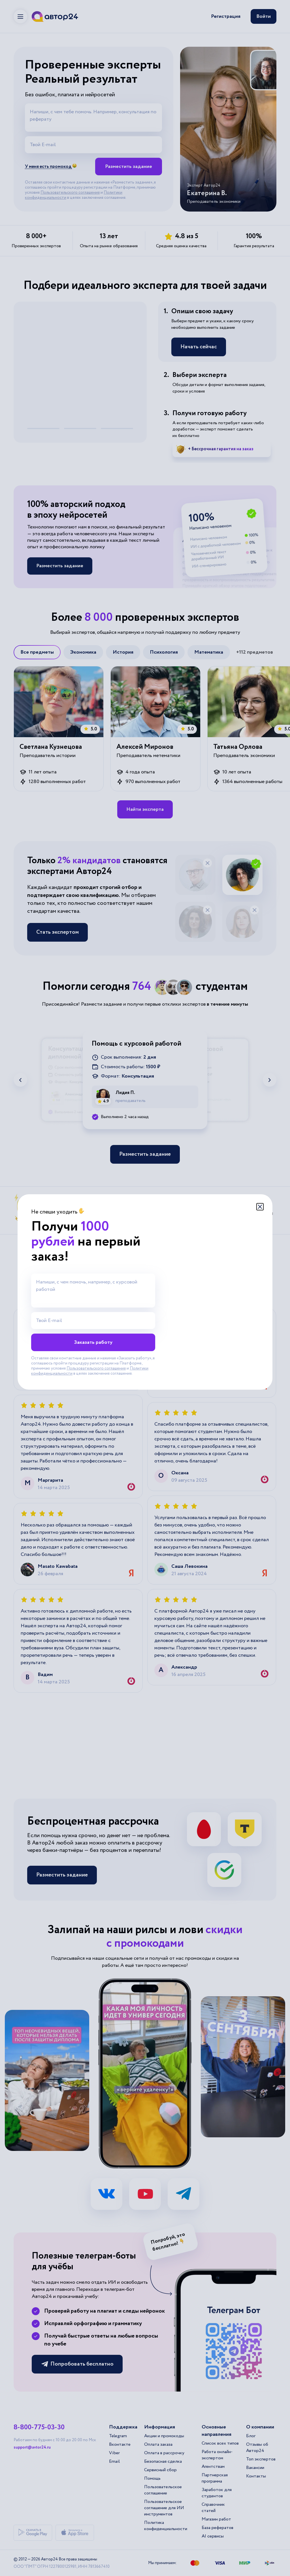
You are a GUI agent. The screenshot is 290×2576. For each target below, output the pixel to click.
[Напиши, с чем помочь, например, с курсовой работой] (93, 1291)
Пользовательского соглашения (96, 1368)
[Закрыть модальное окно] (260, 1206)
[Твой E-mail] (93, 1320)
